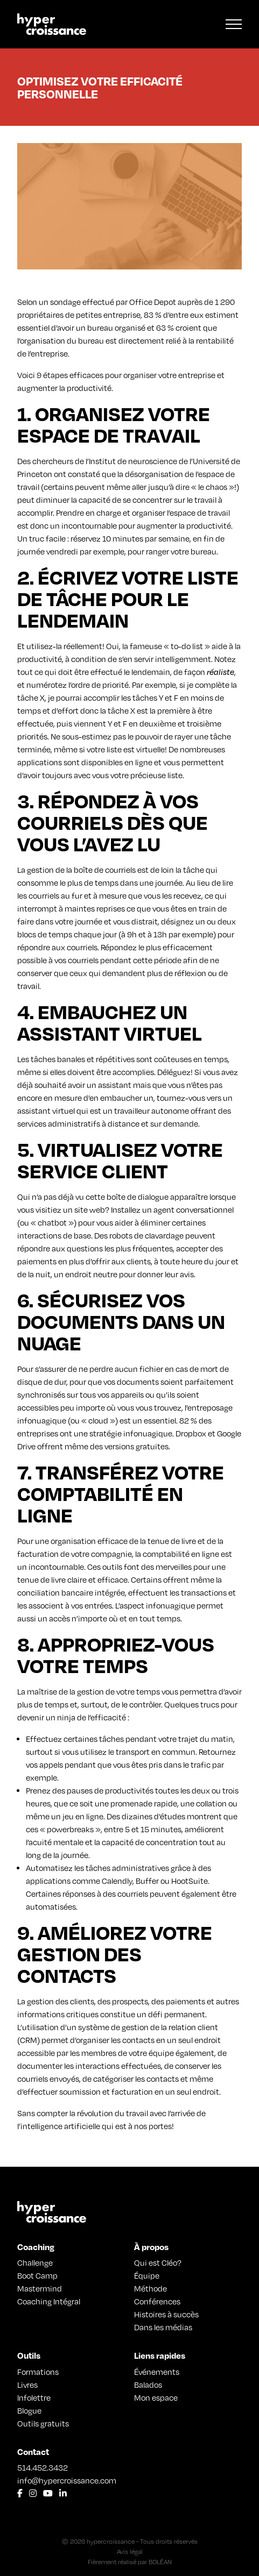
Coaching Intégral (48, 2301)
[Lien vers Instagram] (33, 2493)
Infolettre (34, 2397)
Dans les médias (163, 2327)
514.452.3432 (42, 2467)
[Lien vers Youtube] (48, 2493)
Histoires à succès (166, 2314)
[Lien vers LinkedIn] (63, 2493)
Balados (148, 2384)
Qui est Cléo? (157, 2262)
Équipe (146, 2275)
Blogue (29, 2410)
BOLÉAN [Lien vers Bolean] (160, 2562)
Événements (156, 2371)
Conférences (157, 2301)
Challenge (35, 2262)
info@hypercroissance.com (66, 2480)
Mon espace (156, 2397)
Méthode (150, 2288)
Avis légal (130, 2551)
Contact (33, 2451)
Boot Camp (37, 2275)
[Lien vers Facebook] (20, 2493)
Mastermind (39, 2288)
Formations (38, 2371)
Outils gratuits (43, 2423)
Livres (27, 2384)
